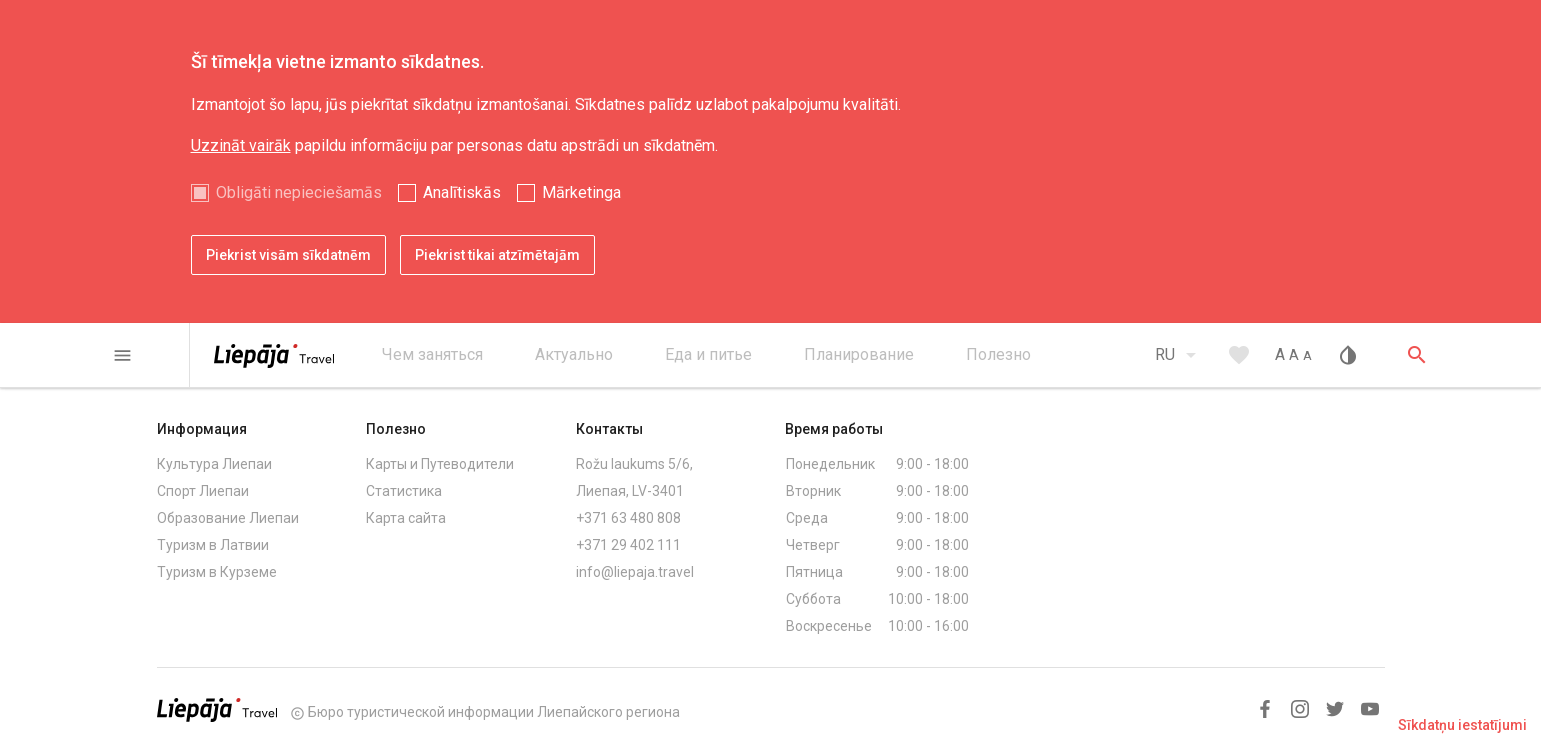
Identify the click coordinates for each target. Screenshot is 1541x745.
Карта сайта (406, 518)
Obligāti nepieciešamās (299, 192)
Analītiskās (462, 192)
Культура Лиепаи (214, 464)
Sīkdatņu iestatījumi (1462, 725)
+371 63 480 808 (628, 518)
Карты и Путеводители (440, 464)
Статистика (404, 491)
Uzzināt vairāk (241, 145)
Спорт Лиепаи (203, 491)
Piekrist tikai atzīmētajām (497, 255)
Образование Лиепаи (228, 518)
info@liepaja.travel (635, 572)
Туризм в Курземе (217, 572)
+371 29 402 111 (628, 545)
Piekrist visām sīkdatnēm (288, 255)
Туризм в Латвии (213, 545)
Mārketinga (581, 192)
